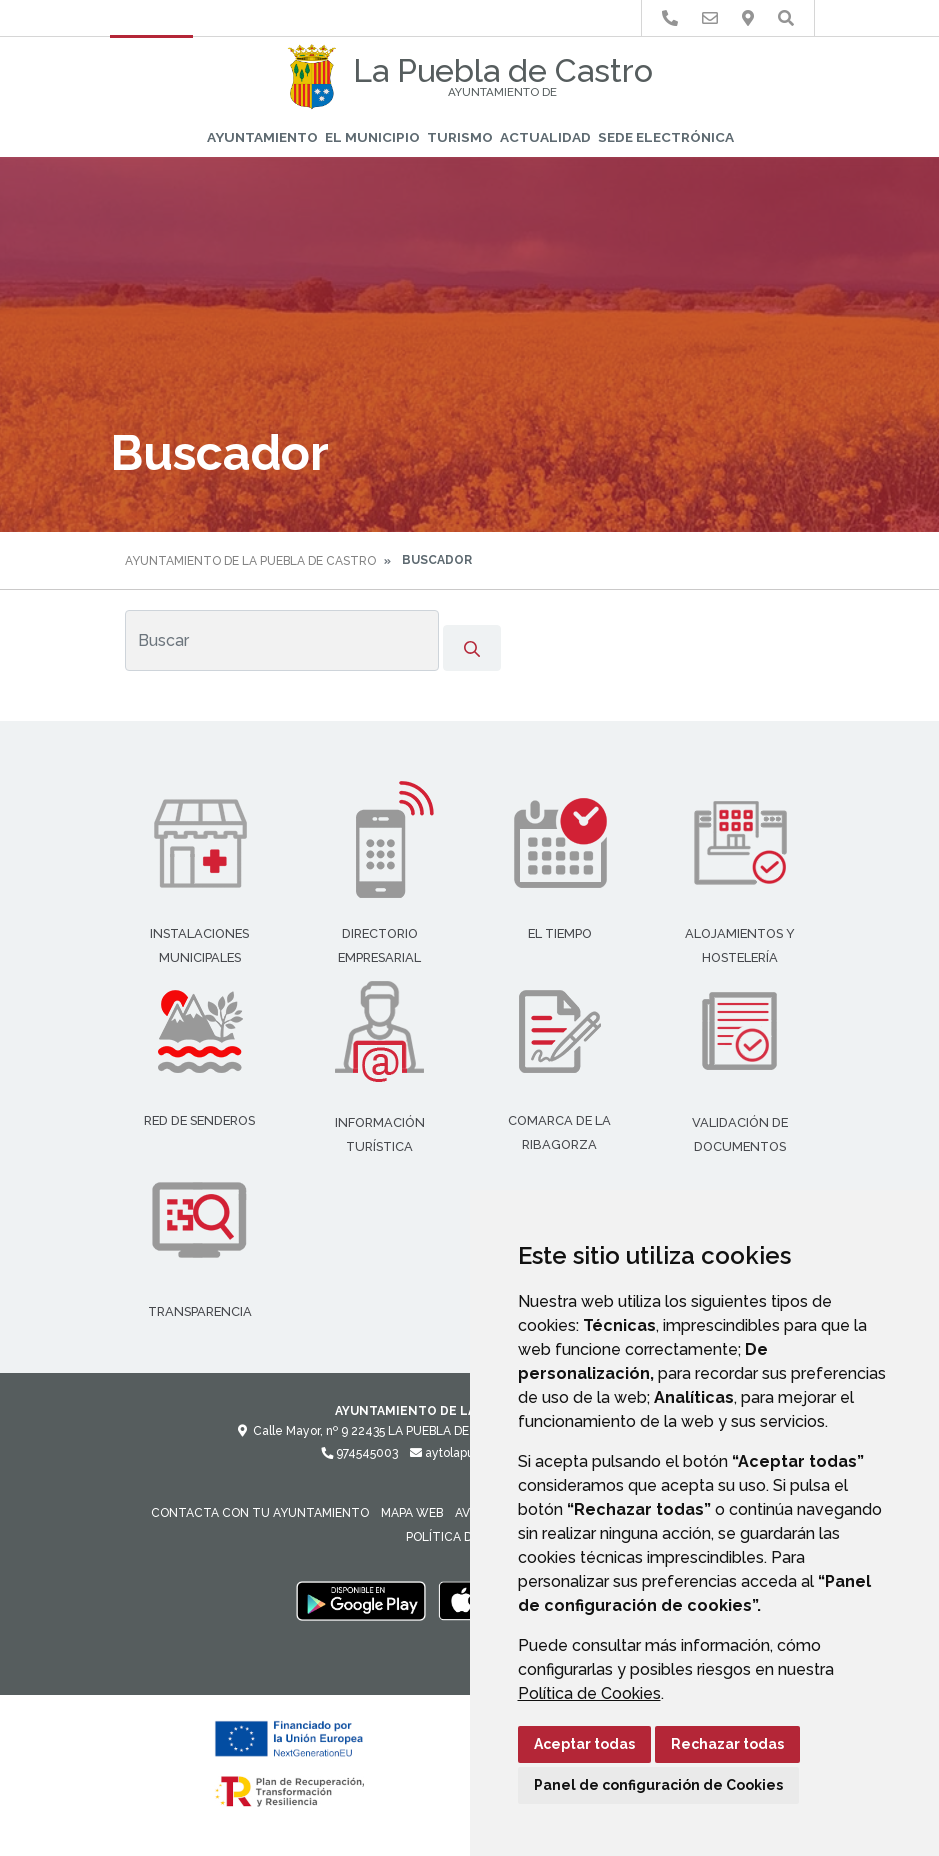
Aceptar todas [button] (584, 1744)
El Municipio (372, 137)
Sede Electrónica (666, 137)
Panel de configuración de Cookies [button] (658, 1785)
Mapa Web (412, 1513)
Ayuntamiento (262, 137)
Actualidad (545, 137)
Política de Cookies (589, 1693)
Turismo (460, 137)
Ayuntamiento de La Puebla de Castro (250, 561)
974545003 (359, 1453)
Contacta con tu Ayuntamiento (260, 1513)
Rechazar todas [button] (727, 1744)
